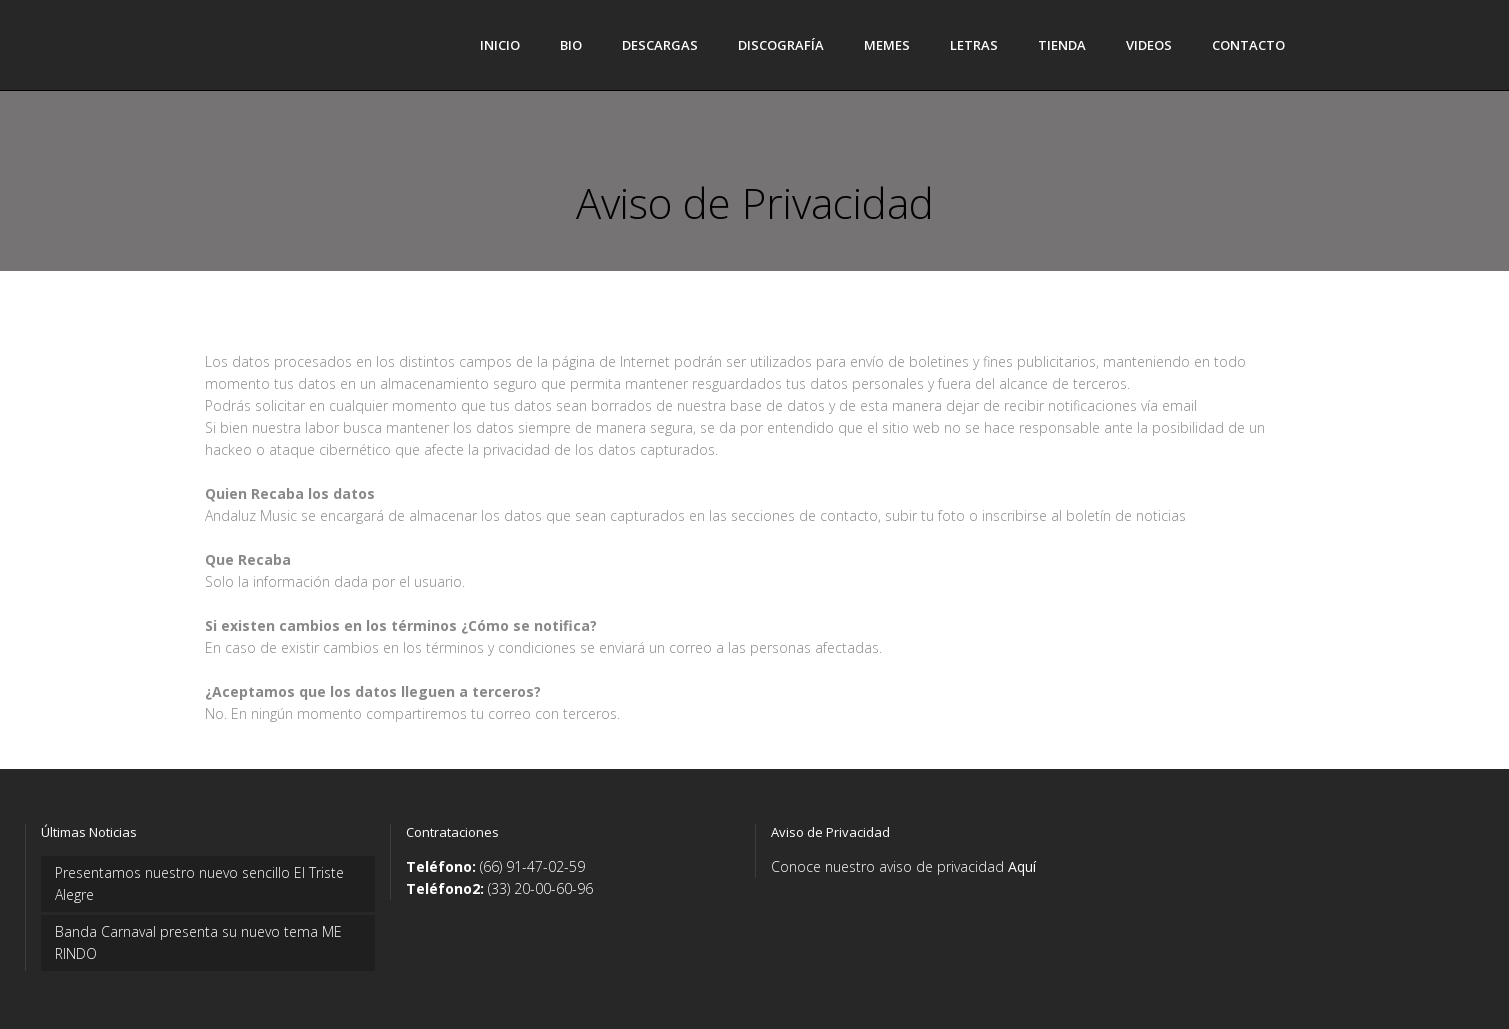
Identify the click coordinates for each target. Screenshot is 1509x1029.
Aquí (1022, 866)
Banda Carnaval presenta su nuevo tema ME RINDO (198, 942)
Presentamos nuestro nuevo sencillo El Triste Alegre (199, 883)
